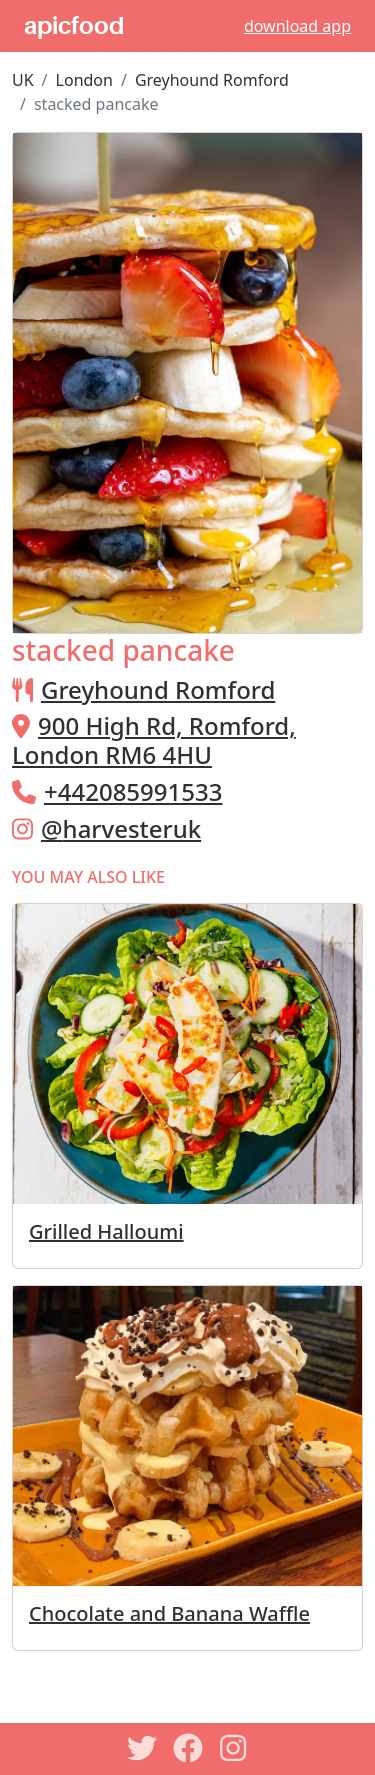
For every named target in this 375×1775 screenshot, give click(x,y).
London (84, 80)
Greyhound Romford (212, 80)
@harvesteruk (121, 828)
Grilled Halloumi (106, 1231)
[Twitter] (142, 1748)
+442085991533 (133, 791)
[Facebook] (188, 1748)
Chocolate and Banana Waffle (169, 1613)
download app (297, 26)
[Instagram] (234, 1748)
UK (23, 80)
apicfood (74, 26)
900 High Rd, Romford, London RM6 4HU (154, 740)
